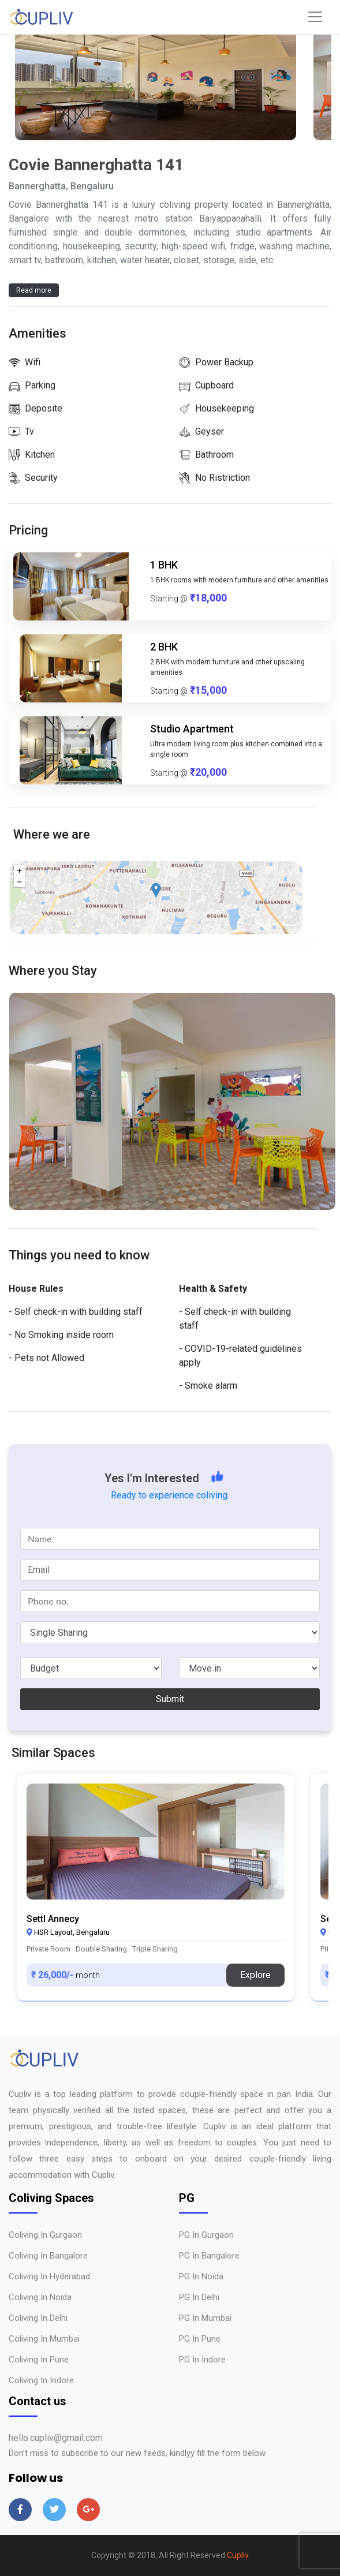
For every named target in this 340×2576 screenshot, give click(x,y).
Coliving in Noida (40, 2297)
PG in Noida (201, 2276)
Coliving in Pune (39, 2359)
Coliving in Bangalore (48, 2255)
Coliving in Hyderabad (49, 2276)
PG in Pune (200, 2339)
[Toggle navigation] (315, 16)
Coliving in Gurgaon (45, 2235)
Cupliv (238, 2555)
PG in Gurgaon (206, 2235)
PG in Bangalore (209, 2255)
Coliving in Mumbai (44, 2339)
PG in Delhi (199, 2297)
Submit (170, 1698)
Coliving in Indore (41, 2380)
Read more (33, 290)
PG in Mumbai (205, 2318)
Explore (255, 1974)
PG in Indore (202, 2359)
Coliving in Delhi (38, 2318)
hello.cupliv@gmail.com (56, 2437)
